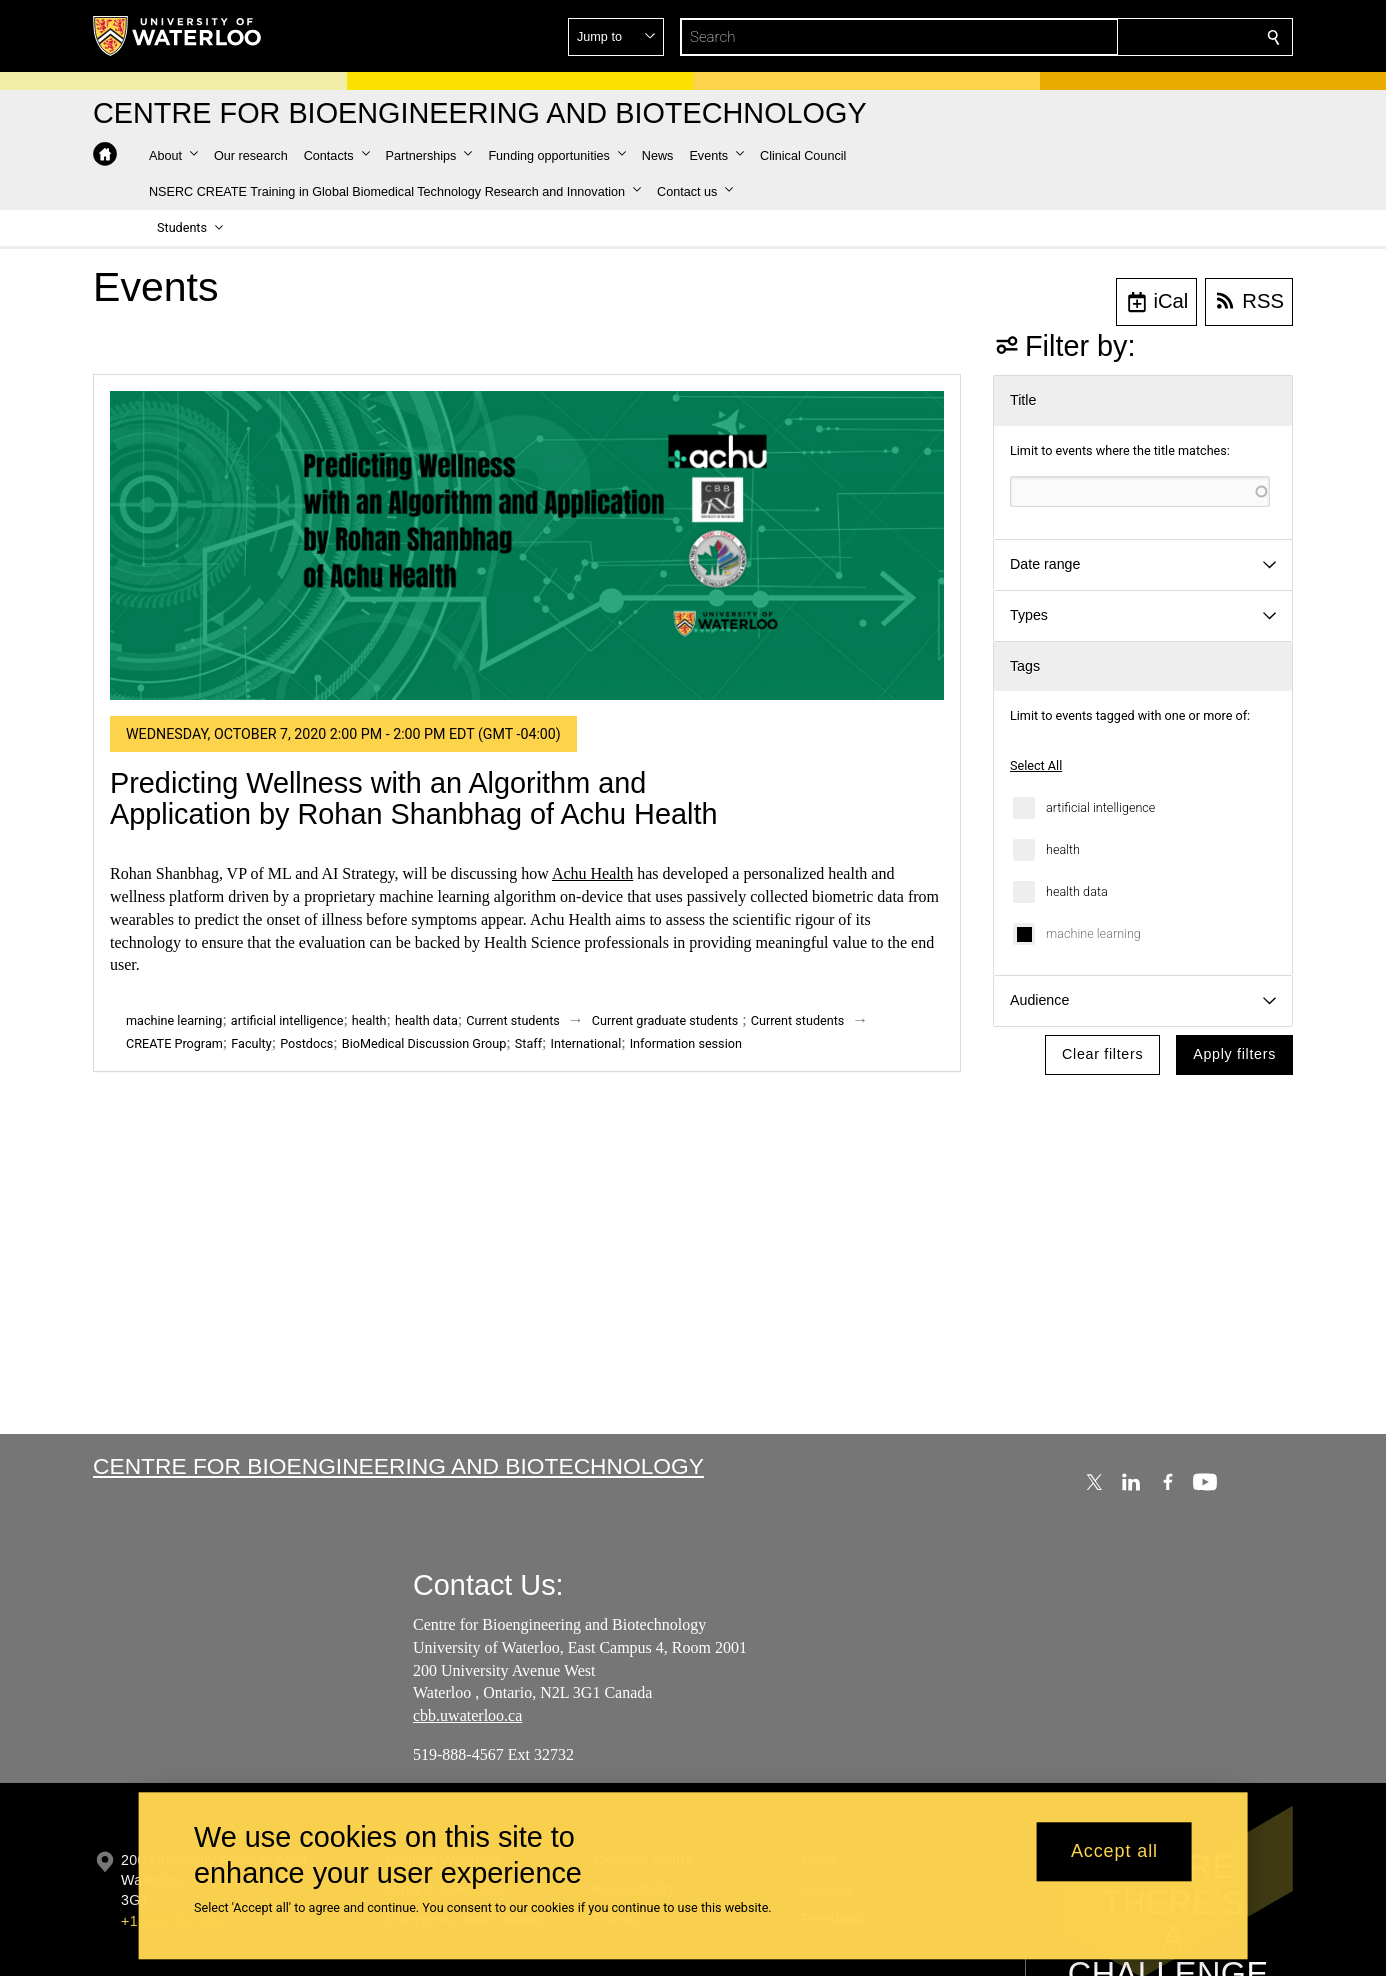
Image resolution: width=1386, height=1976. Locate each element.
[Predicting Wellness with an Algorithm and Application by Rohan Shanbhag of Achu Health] (527, 545)
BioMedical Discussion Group (424, 1043)
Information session (686, 1043)
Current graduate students (665, 1020)
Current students (513, 1020)
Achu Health (592, 873)
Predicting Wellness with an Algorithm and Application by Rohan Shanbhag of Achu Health (413, 799)
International (586, 1043)
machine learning (1093, 933)
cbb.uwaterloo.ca (467, 1715)
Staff (528, 1043)
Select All (1036, 765)
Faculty (251, 1043)
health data (1077, 891)
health (1063, 849)
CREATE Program (174, 1043)
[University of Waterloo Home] (178, 36)
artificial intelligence (1100, 807)
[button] (1129, 37)
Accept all (1114, 1852)
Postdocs (306, 1043)
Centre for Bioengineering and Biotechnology (398, 1466)
